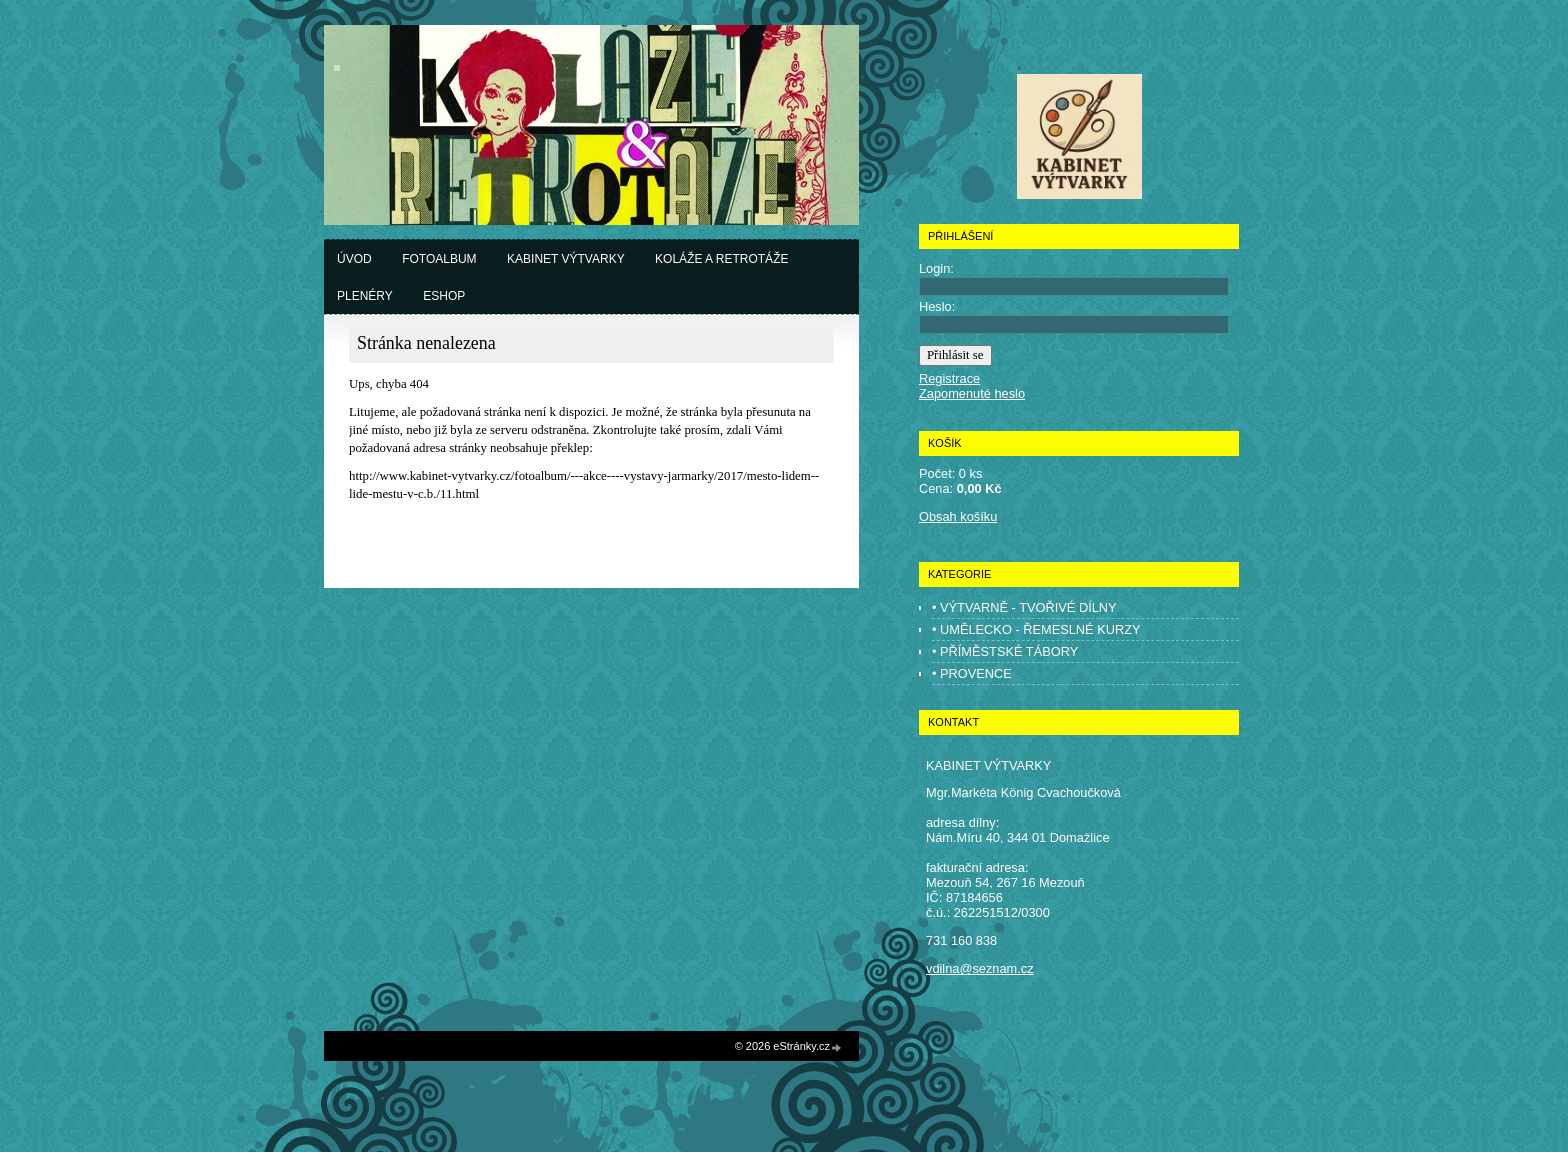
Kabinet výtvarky (566, 259)
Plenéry (365, 296)
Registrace (949, 378)
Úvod (354, 259)
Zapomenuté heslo (972, 393)
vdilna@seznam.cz (980, 968)
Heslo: (937, 306)
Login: (936, 268)
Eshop (444, 296)
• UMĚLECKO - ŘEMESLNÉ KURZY (1036, 629)
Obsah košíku (958, 516)
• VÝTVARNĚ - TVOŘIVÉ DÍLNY (1024, 607)
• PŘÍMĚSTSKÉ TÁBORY (1005, 651)
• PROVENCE (972, 673)
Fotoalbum (439, 259)
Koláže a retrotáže (721, 259)
